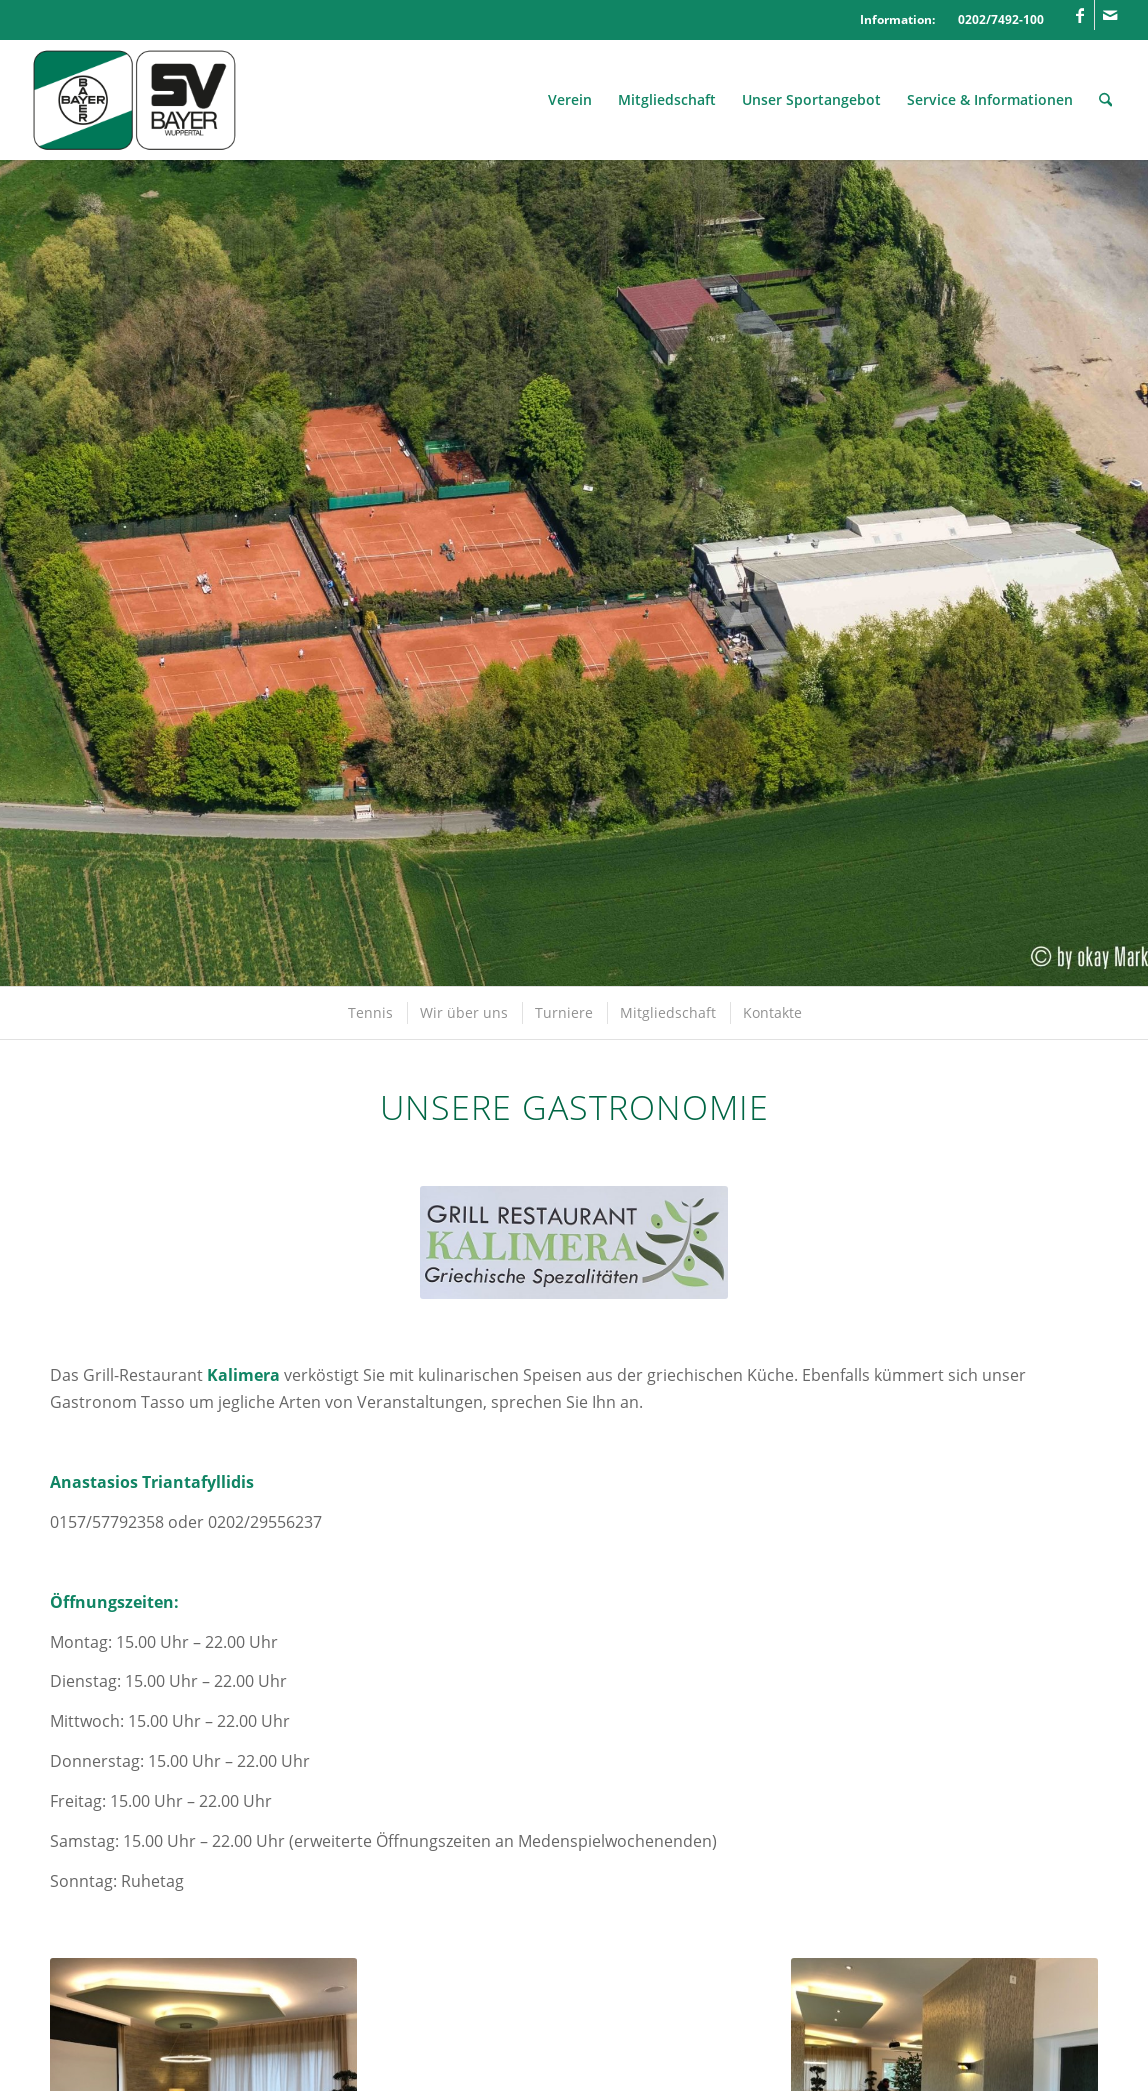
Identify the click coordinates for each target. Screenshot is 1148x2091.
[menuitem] (570, 100)
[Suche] (1105, 100)
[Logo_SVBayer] (134, 100)
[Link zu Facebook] (1079, 15)
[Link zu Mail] (1110, 15)
